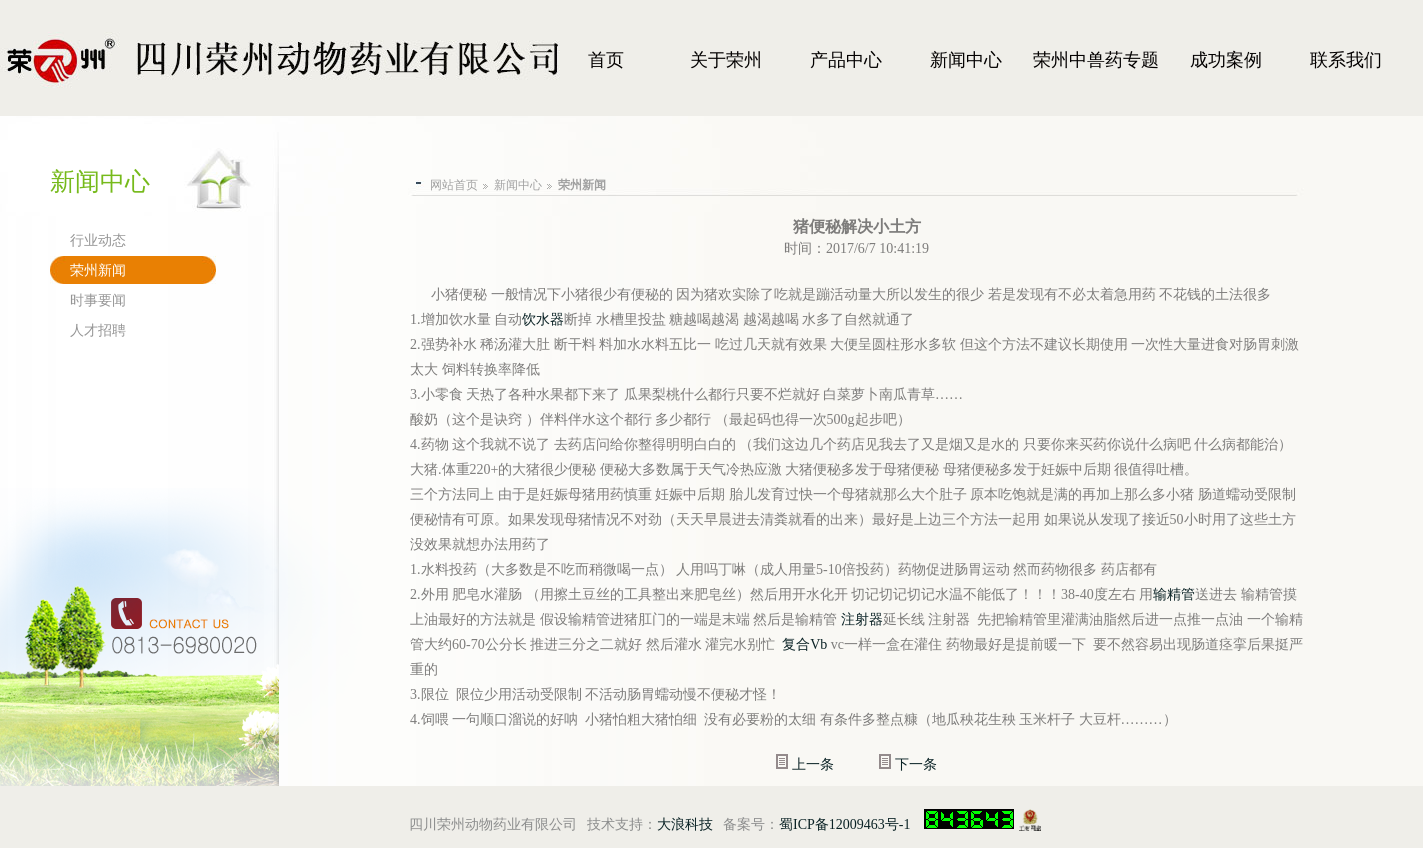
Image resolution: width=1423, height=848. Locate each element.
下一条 (916, 764)
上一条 (813, 764)
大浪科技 (685, 824)
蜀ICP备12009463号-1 (844, 824)
